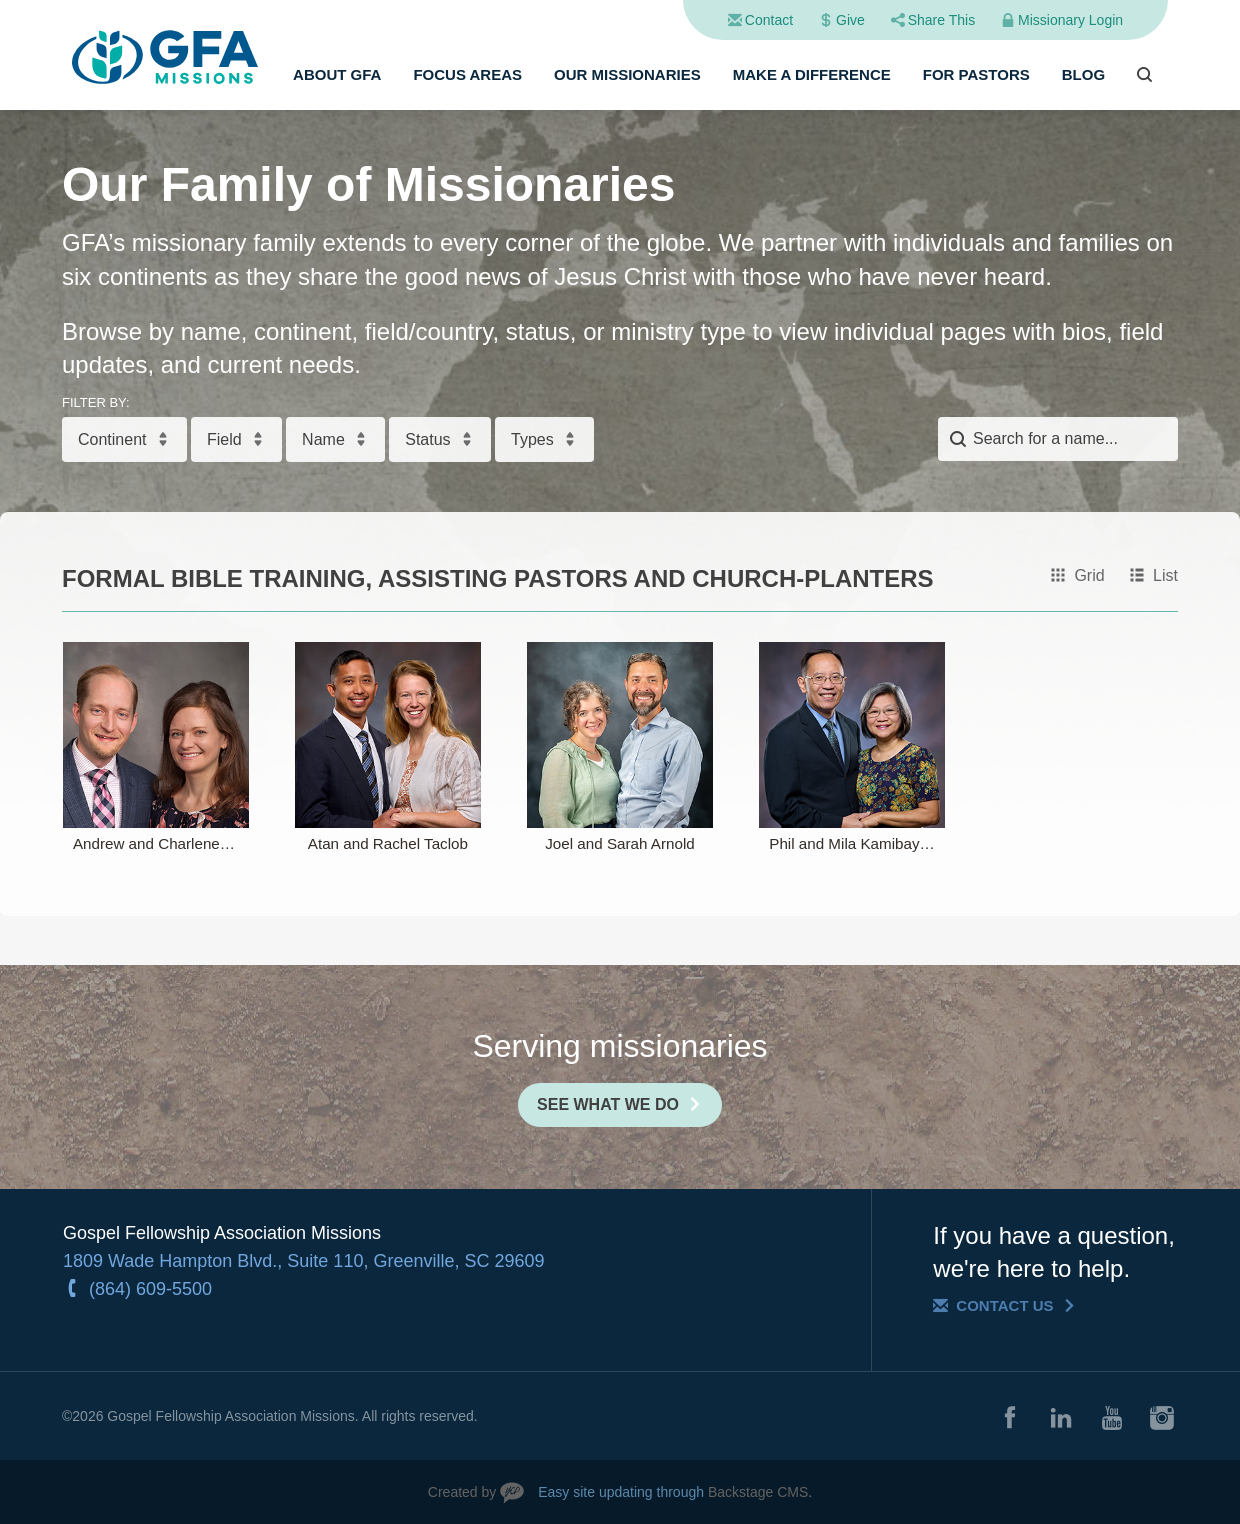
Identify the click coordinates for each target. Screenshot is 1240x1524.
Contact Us (1004, 1305)
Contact (769, 20)
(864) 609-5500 (150, 1289)
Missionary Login (1070, 20)
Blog (1083, 74)
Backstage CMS (758, 1492)
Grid (1089, 575)
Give (850, 20)
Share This (941, 20)
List (1165, 575)
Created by (462, 1492)
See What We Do (608, 1104)
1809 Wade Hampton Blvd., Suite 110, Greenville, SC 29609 (304, 1261)
